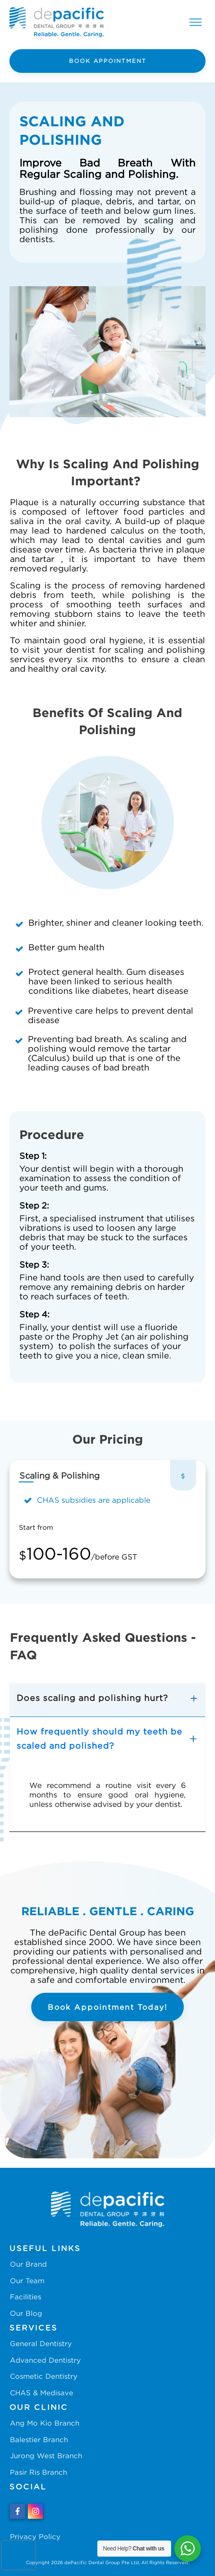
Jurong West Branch (46, 2455)
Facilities (25, 2296)
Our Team (27, 2280)
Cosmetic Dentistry (43, 2376)
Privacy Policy (35, 2536)
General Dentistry (41, 2343)
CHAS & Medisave (41, 2392)
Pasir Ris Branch (38, 2472)
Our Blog (26, 2313)
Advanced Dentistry (45, 2360)
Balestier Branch (39, 2439)
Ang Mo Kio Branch (44, 2423)
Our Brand (28, 2264)
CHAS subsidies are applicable (93, 1500)
